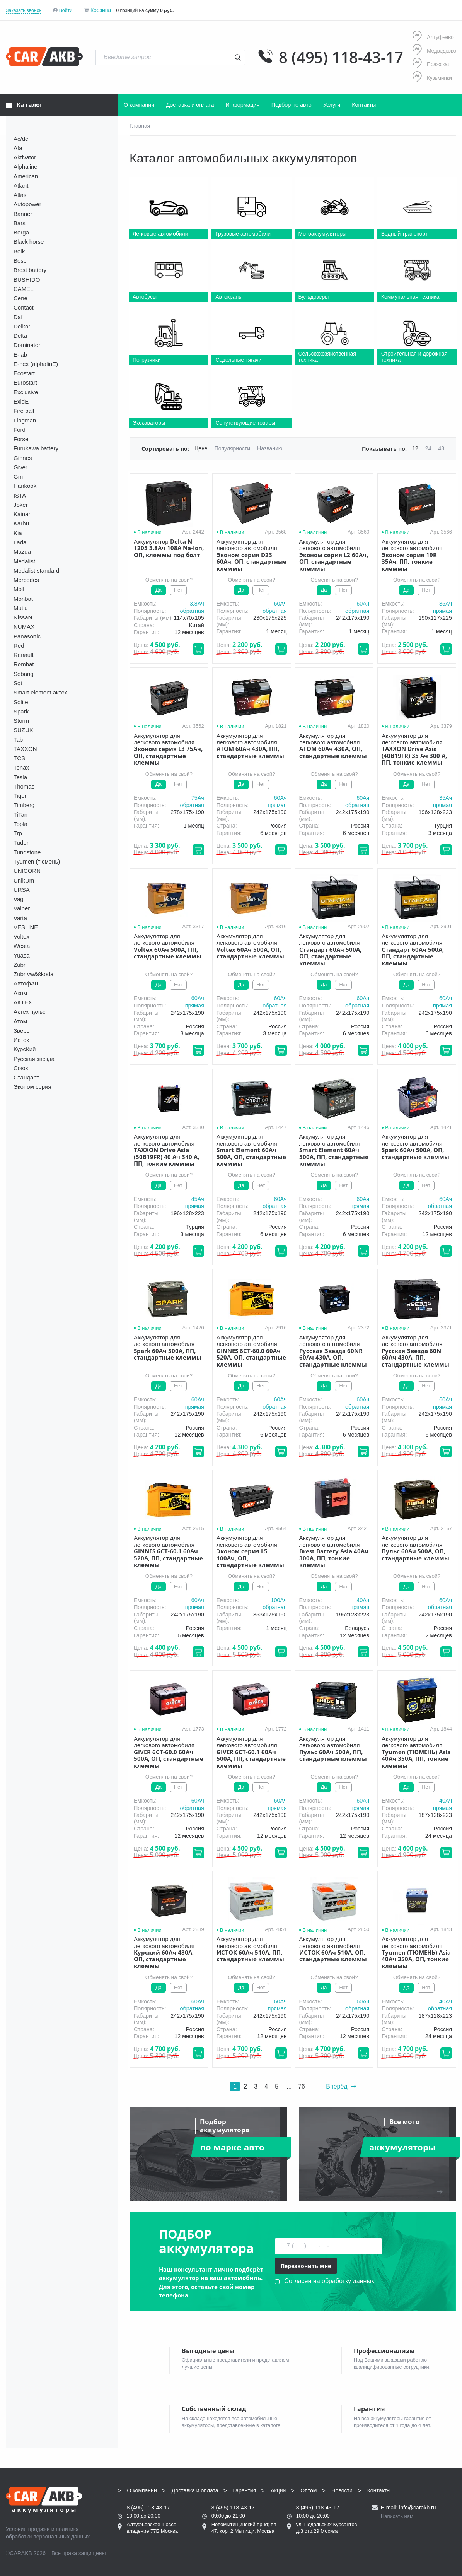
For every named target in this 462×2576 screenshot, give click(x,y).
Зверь (21, 1030)
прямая (442, 611)
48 (441, 448)
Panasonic (27, 636)
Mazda (22, 551)
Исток (21, 1040)
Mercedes (26, 579)
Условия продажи (28, 2529)
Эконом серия (32, 1086)
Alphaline (26, 166)
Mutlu (21, 608)
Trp (18, 833)
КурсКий (25, 1049)
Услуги (331, 105)
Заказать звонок (23, 10)
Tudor (21, 842)
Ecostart (24, 373)
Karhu (21, 523)
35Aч (445, 603)
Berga (21, 232)
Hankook (25, 485)
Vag (19, 899)
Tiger (20, 795)
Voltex (21, 936)
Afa (18, 148)
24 (428, 448)
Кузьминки (432, 77)
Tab (18, 739)
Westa (22, 945)
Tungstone (27, 852)
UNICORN (27, 870)
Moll (19, 589)
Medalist (24, 561)
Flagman (25, 420)
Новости (342, 2490)
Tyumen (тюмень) (37, 861)
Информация (243, 105)
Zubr (20, 964)
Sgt (18, 683)
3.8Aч (197, 603)
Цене (201, 448)
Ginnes (23, 458)
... (289, 2086)
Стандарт (26, 1077)
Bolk (19, 251)
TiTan (20, 814)
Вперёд (341, 2086)
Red (19, 645)
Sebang (24, 674)
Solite (21, 702)
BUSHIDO (27, 279)
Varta (20, 918)
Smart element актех (40, 692)
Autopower (27, 204)
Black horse (29, 241)
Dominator (27, 345)
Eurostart (25, 382)
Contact (24, 307)
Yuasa (22, 955)
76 (301, 2086)
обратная (192, 611)
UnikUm (24, 880)
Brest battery (30, 270)
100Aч (278, 1600)
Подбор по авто (291, 105)
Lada (20, 542)
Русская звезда (34, 1058)
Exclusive (26, 392)
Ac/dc (21, 138)
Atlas (20, 195)
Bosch (22, 260)
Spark (21, 711)
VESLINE (26, 927)
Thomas (24, 786)
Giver (20, 467)
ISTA (20, 495)
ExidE (21, 401)
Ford (20, 429)
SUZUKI (24, 730)
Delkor (22, 326)
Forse (21, 439)
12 (415, 448)
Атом (20, 1021)
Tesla (20, 777)
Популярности (232, 448)
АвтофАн (26, 983)
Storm (21, 720)
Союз (21, 1068)
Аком (20, 993)
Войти (65, 10)
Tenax (21, 767)
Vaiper (22, 908)
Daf (18, 317)
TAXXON (25, 749)
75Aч (197, 798)
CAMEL (24, 289)
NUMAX (24, 626)
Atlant (21, 185)
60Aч (280, 603)
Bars (20, 223)
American (26, 176)
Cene (20, 298)
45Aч (197, 1199)
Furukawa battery (36, 448)
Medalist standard (36, 570)
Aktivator (25, 157)
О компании (139, 105)
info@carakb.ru (417, 2507)
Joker (21, 504)
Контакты (364, 105)
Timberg (24, 805)
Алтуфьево (433, 37)
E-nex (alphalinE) (36, 364)
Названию (269, 448)
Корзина (100, 10)
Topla (20, 824)
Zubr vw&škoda (33, 974)
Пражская (431, 64)
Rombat (24, 664)
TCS (19, 758)
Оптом (308, 2490)
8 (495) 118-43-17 (341, 57)
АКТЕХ (23, 1002)
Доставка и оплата (190, 105)
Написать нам (397, 2516)
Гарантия (244, 2490)
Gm (18, 476)
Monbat (23, 598)
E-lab (20, 354)
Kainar (22, 514)
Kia (18, 533)
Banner (23, 213)
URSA (22, 889)
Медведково (434, 50)
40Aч (362, 1600)
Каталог (24, 105)
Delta (20, 335)
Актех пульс (29, 1011)
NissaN (23, 617)
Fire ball (24, 410)
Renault (24, 655)
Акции (278, 2490)
